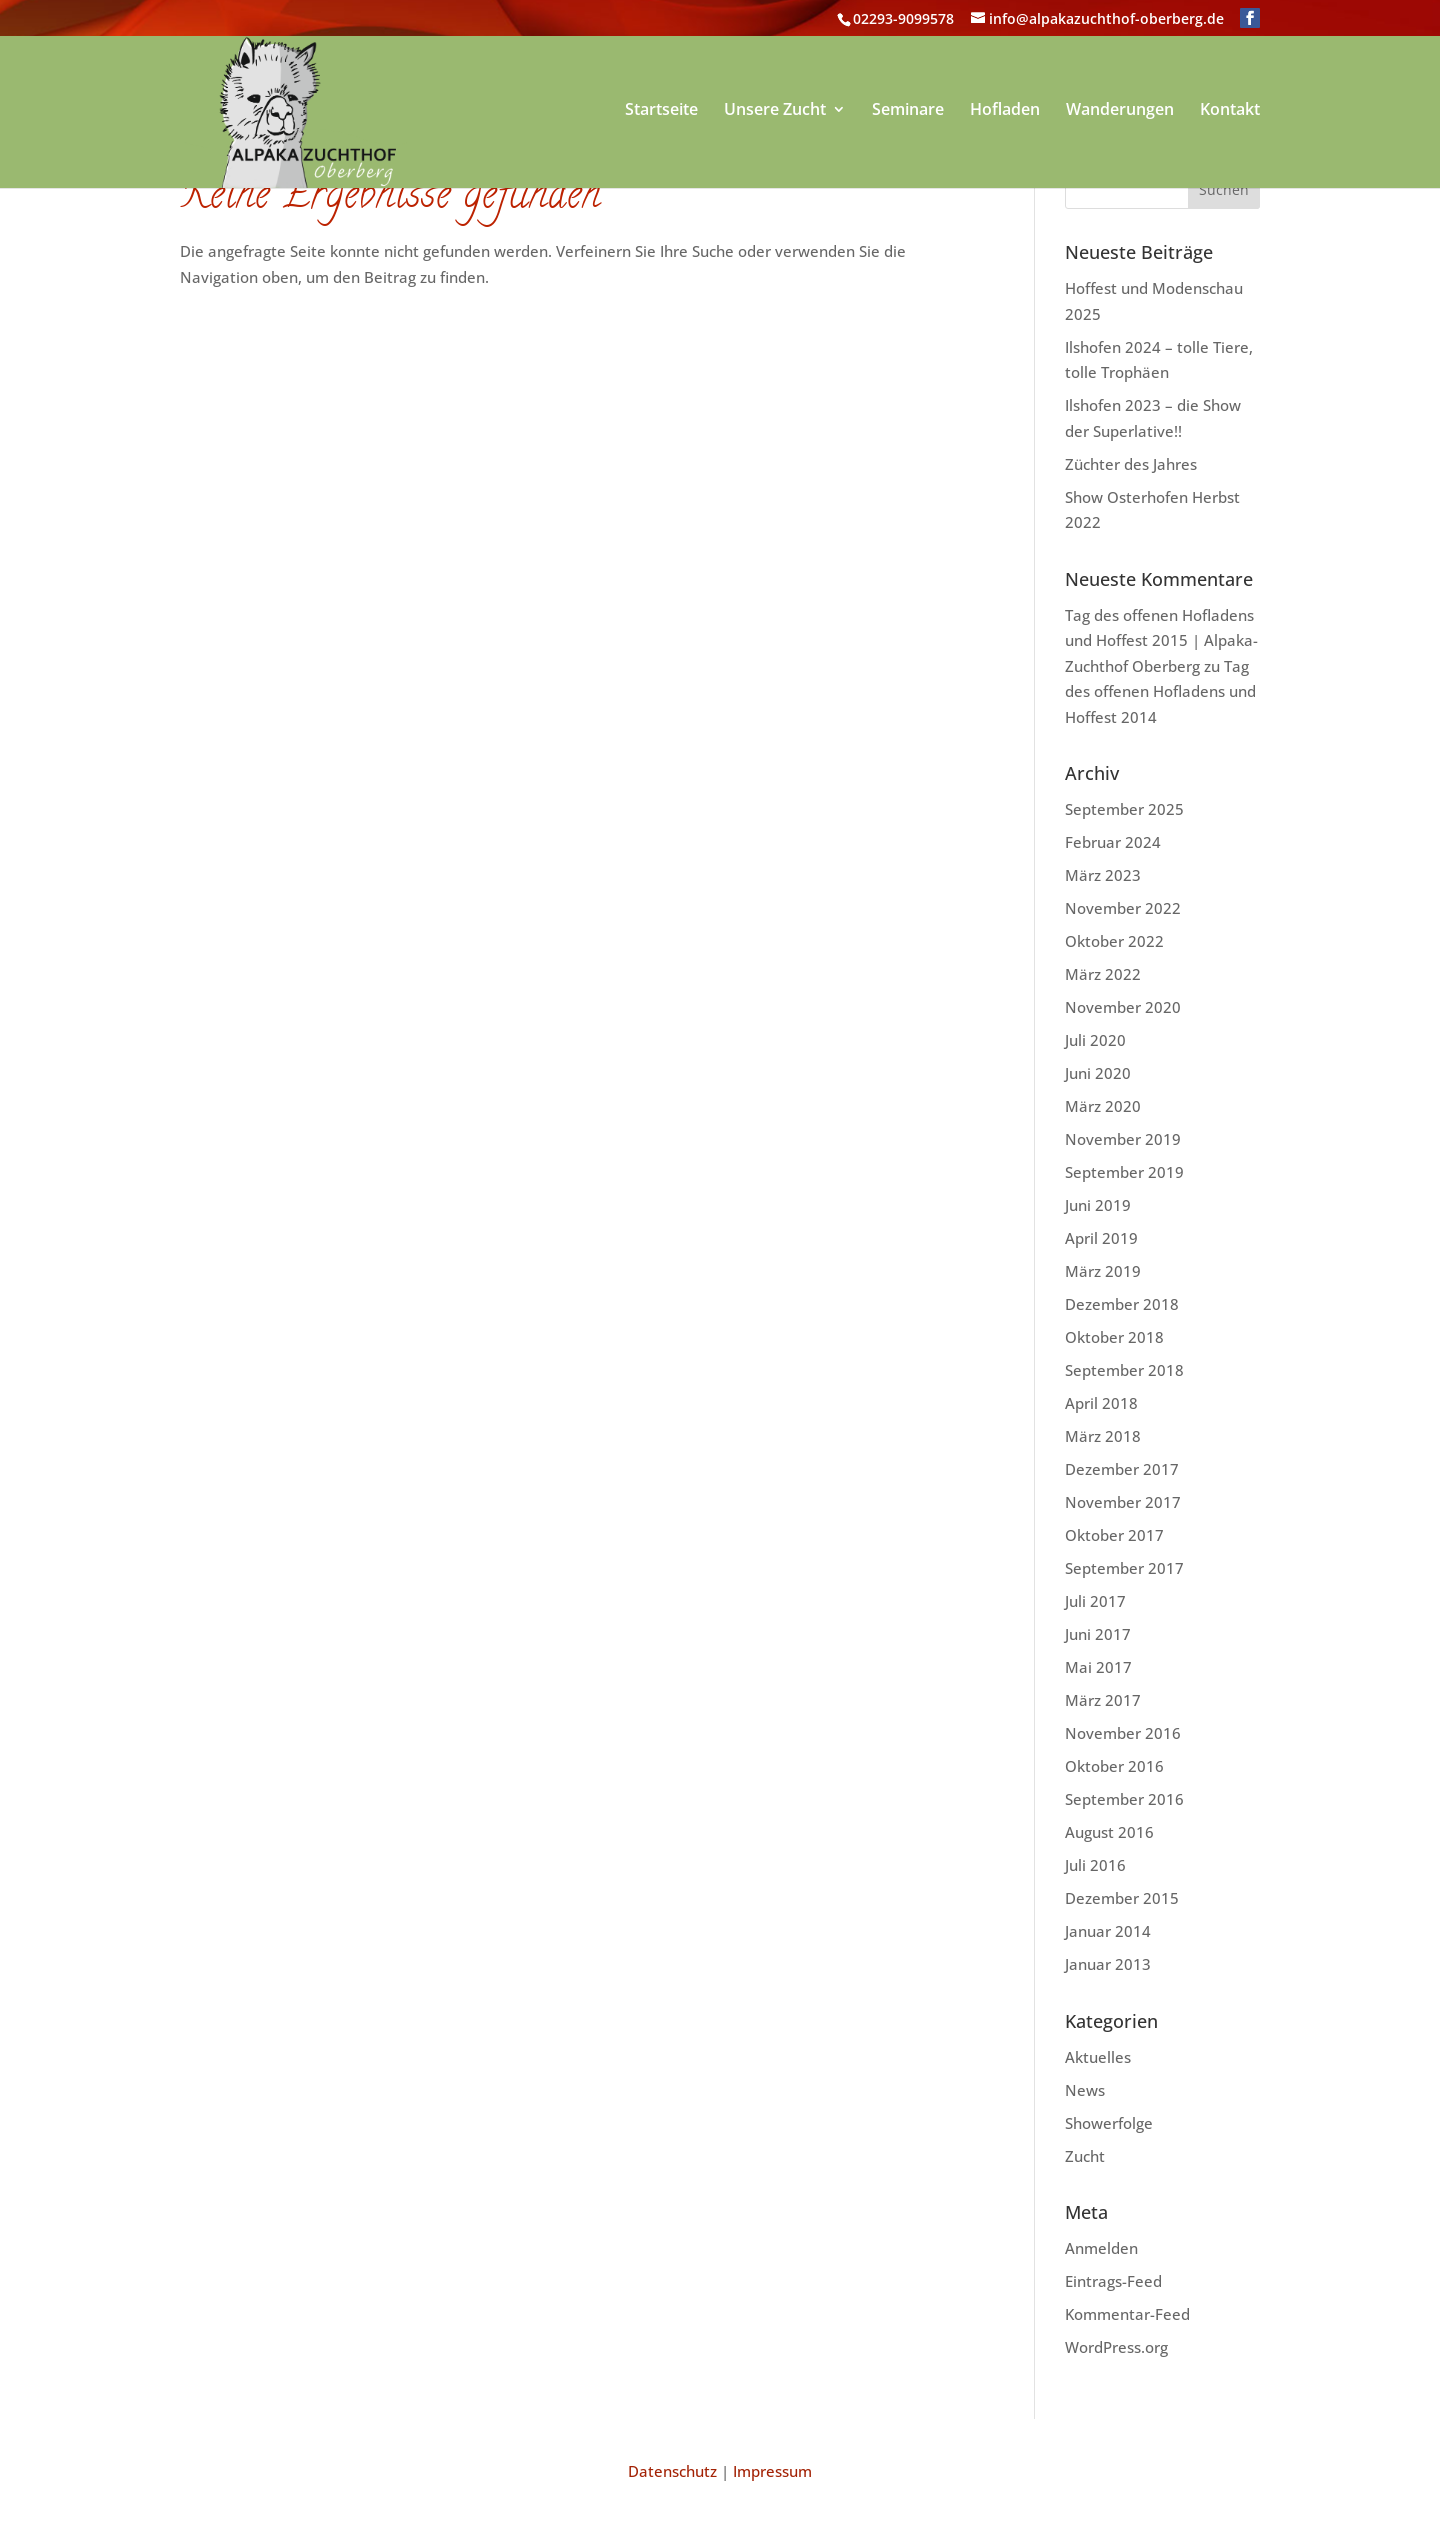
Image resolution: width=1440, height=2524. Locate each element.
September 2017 (1124, 1568)
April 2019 (1101, 1238)
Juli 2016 (1095, 1865)
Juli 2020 (1095, 1040)
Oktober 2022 (1114, 941)
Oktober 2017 (1114, 1535)
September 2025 (1124, 809)
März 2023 (1103, 875)
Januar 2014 (1108, 1931)
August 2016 (1109, 1832)
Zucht (1085, 2156)
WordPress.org (1116, 2347)
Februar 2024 (1113, 842)
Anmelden (1101, 2248)
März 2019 (1103, 1271)
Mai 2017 (1098, 1667)
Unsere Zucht (775, 111)
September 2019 (1124, 1172)
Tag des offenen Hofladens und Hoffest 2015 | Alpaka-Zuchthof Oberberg (1161, 640)
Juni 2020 (1098, 1073)
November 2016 (1123, 1733)
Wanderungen (1120, 111)
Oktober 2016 (1114, 1766)
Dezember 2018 (1122, 1304)
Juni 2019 (1098, 1205)
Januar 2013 (1108, 1964)
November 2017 (1123, 1502)
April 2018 (1101, 1403)
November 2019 (1123, 1139)
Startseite (661, 111)
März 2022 (1103, 974)
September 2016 (1124, 1799)
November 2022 (1123, 908)
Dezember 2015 (1122, 1898)
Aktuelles (1098, 2057)
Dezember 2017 (1122, 1469)
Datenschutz (672, 2471)
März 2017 (1103, 1700)
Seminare (908, 111)
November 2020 (1123, 1007)
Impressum (772, 2471)
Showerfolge (1109, 2123)
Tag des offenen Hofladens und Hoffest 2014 (1160, 691)
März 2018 (1103, 1436)
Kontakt (1230, 111)
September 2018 (1124, 1370)
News (1085, 2090)
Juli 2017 (1095, 1601)
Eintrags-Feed (1113, 2281)
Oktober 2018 (1114, 1337)
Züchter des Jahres (1131, 464)
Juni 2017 (1098, 1634)
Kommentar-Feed (1127, 2314)
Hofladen (1005, 111)
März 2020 (1103, 1106)
